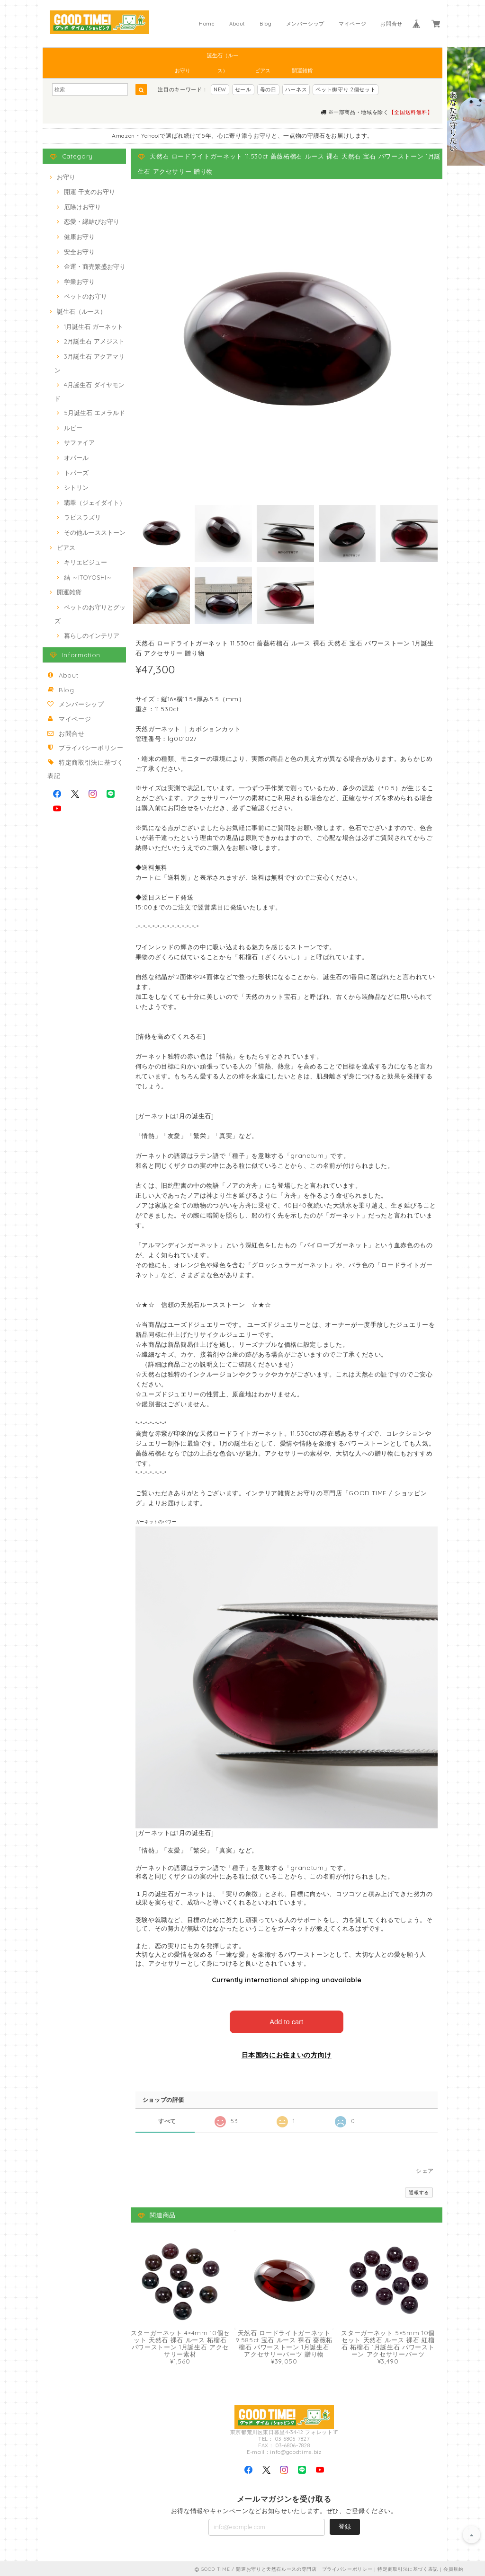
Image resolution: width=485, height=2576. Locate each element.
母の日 (268, 89)
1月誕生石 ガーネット (93, 326)
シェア (425, 2169)
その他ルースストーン (95, 532)
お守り (182, 70)
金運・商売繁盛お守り (95, 266)
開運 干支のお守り (89, 191)
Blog (266, 23)
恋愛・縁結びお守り (91, 221)
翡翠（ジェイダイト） (95, 502)
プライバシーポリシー (91, 747)
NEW (220, 89)
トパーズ (76, 472)
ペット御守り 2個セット (345, 89)
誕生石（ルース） (222, 57)
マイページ (352, 23)
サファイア (79, 442)
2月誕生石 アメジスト (94, 341)
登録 (345, 2525)
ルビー (73, 428)
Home (207, 23)
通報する (419, 2191)
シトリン (76, 487)
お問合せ (391, 23)
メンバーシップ (305, 23)
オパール (76, 457)
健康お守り (79, 236)
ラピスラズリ (82, 517)
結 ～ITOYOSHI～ (88, 577)
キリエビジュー (85, 562)
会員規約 (453, 2568)
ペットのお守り (85, 296)
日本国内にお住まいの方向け (287, 2053)
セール (243, 89)
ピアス (262, 70)
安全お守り (79, 252)
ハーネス (296, 89)
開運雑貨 (302, 70)
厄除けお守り (82, 207)
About (237, 23)
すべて (167, 2120)
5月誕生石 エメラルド (94, 412)
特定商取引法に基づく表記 (407, 2568)
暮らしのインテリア (91, 635)
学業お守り (79, 281)
